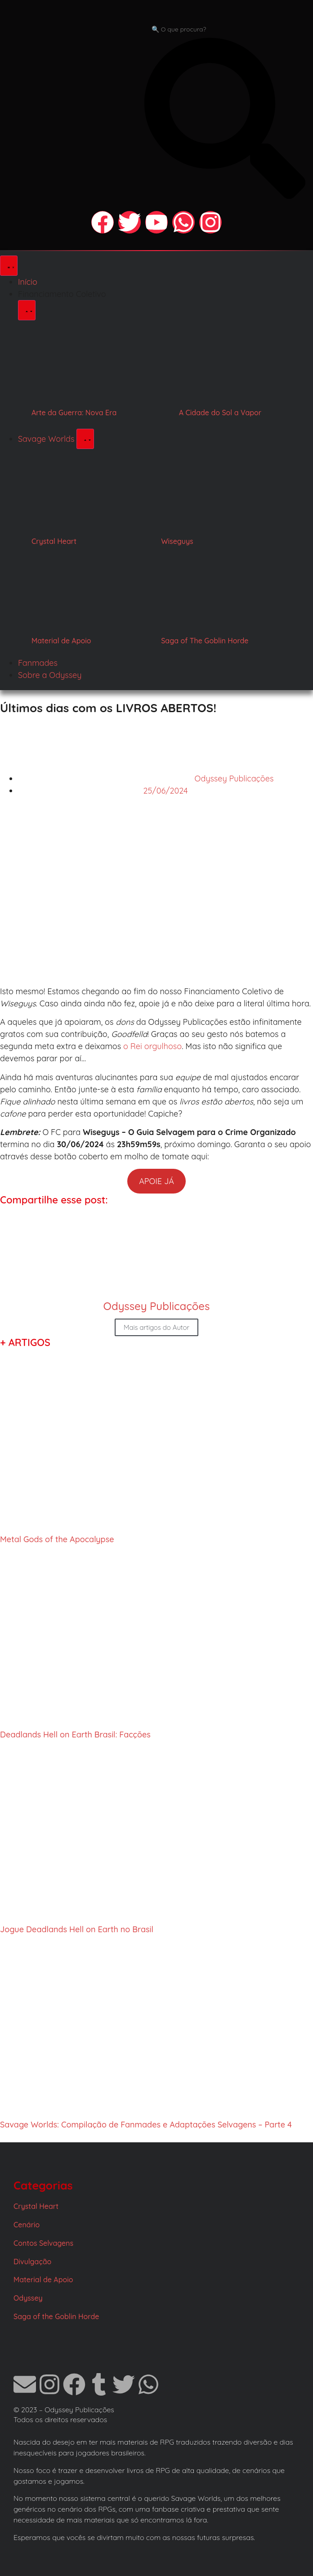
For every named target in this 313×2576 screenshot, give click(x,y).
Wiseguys (177, 541)
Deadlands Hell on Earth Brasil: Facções (75, 1734)
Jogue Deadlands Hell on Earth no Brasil (76, 1929)
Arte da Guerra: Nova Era (73, 412)
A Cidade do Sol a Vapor (220, 412)
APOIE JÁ (156, 1181)
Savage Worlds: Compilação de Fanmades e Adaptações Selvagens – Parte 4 (146, 2124)
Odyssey (28, 2297)
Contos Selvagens (43, 2243)
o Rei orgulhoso (152, 1046)
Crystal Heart (53, 541)
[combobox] (224, 29)
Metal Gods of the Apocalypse (57, 1539)
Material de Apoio (61, 640)
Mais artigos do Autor (156, 1327)
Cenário (26, 2224)
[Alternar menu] (9, 266)
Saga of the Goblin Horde (56, 2316)
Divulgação (32, 2261)
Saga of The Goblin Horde (204, 640)
